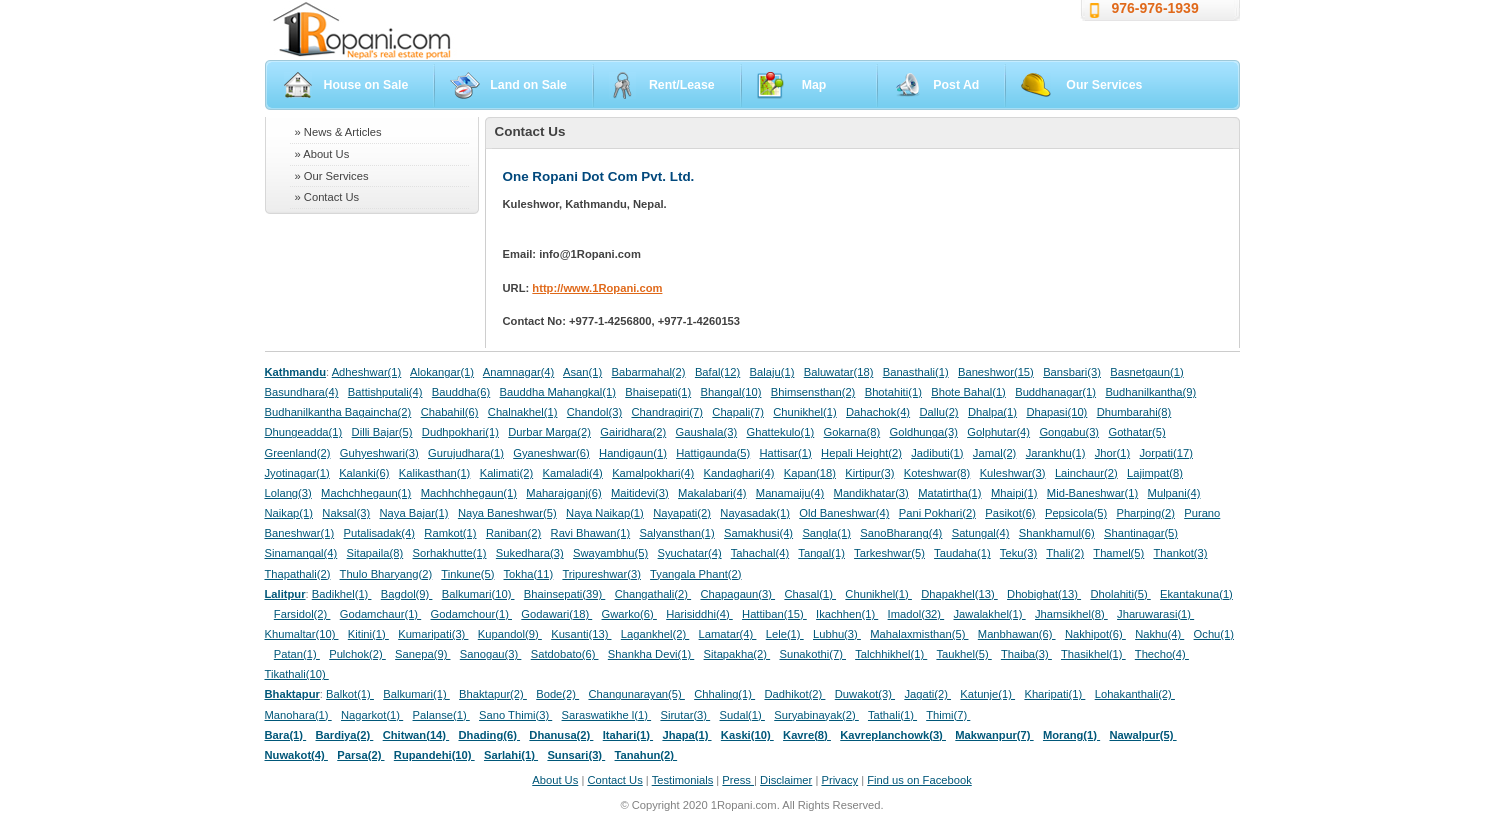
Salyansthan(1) (676, 533)
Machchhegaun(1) (366, 493)
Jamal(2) (995, 453)
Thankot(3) (1180, 553)
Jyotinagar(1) (297, 473)
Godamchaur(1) (380, 614)
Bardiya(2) (345, 735)
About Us (555, 780)
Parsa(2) (360, 755)
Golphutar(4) (998, 432)
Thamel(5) (1118, 553)
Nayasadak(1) (755, 513)
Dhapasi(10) (1056, 412)
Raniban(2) (513, 533)
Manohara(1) (298, 715)
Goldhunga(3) (924, 432)
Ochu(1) (1214, 634)
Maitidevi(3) (640, 493)
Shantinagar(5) (1141, 533)
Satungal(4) (981, 533)
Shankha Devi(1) (651, 654)
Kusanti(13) (581, 634)
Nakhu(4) (1159, 634)
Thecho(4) (1162, 654)
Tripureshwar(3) (601, 574)
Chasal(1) (810, 594)
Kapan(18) (810, 473)
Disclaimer (786, 780)
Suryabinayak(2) (816, 715)
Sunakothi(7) (812, 654)
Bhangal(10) (730, 392)
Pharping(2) (1145, 513)
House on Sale (366, 85)
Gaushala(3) (707, 432)
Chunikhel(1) (804, 412)
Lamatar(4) (728, 634)
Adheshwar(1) (367, 372)
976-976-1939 (1155, 8)
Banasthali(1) (916, 372)
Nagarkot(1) (372, 715)
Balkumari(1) (416, 694)
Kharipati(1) (1054, 694)
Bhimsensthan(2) (813, 392)
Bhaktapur (292, 694)
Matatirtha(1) (949, 493)
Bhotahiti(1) (893, 392)
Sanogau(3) (491, 654)
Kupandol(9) (510, 634)
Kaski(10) (747, 735)
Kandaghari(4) (739, 473)
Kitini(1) (368, 634)
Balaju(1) (772, 372)
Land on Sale (528, 85)
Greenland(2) (298, 453)
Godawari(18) (556, 614)
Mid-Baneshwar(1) (1092, 493)
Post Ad (956, 85)
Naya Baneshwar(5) (507, 513)
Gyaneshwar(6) (551, 453)
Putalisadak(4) (379, 533)
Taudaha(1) (962, 553)
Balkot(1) (350, 694)
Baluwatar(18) (839, 372)
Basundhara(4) (302, 392)
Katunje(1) (987, 694)
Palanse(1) (441, 715)
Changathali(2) (653, 594)
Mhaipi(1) (1014, 493)
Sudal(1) (742, 715)
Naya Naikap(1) (605, 513)
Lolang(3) (288, 493)
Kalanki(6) (364, 473)
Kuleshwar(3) (1013, 473)
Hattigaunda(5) (713, 453)
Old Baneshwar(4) (844, 513)
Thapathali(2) (298, 574)
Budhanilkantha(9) (1150, 392)
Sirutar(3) (685, 715)
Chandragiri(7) (667, 412)
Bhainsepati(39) (564, 594)
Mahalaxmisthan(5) (919, 634)
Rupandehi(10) (434, 755)
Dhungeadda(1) (304, 432)
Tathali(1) (892, 715)
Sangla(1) (826, 533)
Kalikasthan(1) (435, 473)
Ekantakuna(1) (1196, 594)
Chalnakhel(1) (523, 412)
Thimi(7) (948, 715)
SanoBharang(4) (901, 533)
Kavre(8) (807, 735)
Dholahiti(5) (1120, 594)
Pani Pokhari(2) (937, 513)
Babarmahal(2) (649, 372)
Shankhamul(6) (1057, 533)
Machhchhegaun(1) (469, 493)
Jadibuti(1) (937, 453)
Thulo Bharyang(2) (386, 574)
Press (738, 780)
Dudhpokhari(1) (460, 432)
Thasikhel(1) (1093, 654)
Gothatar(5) (1136, 432)
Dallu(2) (938, 412)
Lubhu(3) (837, 634)
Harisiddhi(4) (699, 614)
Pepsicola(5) (1076, 513)
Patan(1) (297, 654)
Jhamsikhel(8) (1071, 614)
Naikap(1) (289, 513)
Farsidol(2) (302, 614)
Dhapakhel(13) (959, 594)
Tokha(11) (529, 574)
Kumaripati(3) (433, 634)
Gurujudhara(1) (466, 453)
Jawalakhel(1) (990, 614)
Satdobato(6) (565, 654)
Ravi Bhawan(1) (591, 533)
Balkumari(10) (478, 594)
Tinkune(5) (467, 574)
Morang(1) (1071, 735)
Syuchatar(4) (690, 553)
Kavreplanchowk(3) (893, 735)
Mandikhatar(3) (871, 493)
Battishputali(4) (385, 392)
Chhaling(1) (724, 694)
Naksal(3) (346, 513)
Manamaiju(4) (790, 493)
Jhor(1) (1112, 453)
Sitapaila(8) (375, 553)
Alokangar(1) (442, 372)
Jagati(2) (927, 694)
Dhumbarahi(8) (1134, 412)
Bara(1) (286, 735)
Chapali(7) (738, 412)
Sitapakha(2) (737, 654)
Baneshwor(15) (996, 372)
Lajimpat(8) (1155, 473)
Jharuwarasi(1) (1155, 614)
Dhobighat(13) (1044, 594)
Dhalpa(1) (992, 412)
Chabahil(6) (450, 412)
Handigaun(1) (633, 453)
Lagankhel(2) (655, 634)
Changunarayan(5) (636, 694)
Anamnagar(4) (519, 372)
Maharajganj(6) (563, 493)
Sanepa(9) (422, 654)
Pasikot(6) (1010, 513)
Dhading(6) (490, 735)
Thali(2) (1065, 553)
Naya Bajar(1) (414, 513)
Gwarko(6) (629, 614)
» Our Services (332, 176)
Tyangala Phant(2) (695, 574)
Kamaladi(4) (572, 473)
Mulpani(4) (1174, 493)
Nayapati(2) (682, 513)
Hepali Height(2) (861, 453)
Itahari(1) (628, 735)
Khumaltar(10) (302, 634)
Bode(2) (557, 694)
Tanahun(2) (646, 755)
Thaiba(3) (1026, 654)
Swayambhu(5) (610, 553)
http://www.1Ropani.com (597, 288)
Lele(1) (785, 634)
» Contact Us (327, 197)
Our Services (1104, 85)
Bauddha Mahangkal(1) (558, 392)
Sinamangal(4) (301, 553)
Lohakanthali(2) (1135, 694)
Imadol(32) (916, 614)
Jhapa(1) (686, 735)
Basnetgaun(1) (1146, 372)
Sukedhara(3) (530, 553)
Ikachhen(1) (847, 614)
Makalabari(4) (712, 493)
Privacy (839, 780)
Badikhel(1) (342, 594)
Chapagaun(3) (737, 594)
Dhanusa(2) (561, 735)
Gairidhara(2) (633, 432)
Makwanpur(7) (994, 735)
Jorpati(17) (1165, 453)
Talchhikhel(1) (891, 654)
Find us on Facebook (919, 780)
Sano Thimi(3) (515, 715)
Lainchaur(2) (1086, 473)
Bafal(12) (717, 372)
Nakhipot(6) (1095, 634)
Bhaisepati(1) (658, 392)
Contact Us (614, 780)
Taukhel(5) (963, 654)
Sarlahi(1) (511, 755)
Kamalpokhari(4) (653, 473)
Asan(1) (582, 372)
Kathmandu (296, 372)
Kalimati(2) (506, 473)
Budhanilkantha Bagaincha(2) (338, 412)
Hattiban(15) (774, 614)
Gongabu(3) (1069, 432)
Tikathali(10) (297, 674)
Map (814, 85)
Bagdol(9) (407, 594)
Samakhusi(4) (758, 533)
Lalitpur (285, 594)
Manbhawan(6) (1017, 634)
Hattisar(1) (786, 453)
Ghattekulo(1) (780, 432)
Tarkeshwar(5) (889, 553)
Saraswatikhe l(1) (607, 715)
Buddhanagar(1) (1055, 392)
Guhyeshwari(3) (379, 453)
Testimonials (683, 780)
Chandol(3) (594, 412)
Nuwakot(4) (296, 755)
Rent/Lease (682, 85)
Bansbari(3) (1072, 372)
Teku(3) (1018, 553)
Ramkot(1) (450, 533)
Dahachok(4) (878, 412)
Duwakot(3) (865, 694)
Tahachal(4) (760, 553)
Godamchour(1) (471, 614)
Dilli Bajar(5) (382, 432)
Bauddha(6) (461, 392)
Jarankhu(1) (1056, 453)
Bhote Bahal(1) (968, 392)
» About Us (322, 154)
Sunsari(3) (576, 755)
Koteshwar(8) (937, 473)
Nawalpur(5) (1142, 735)
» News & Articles (338, 132)
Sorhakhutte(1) (450, 553)
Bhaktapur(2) (493, 694)
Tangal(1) (821, 553)
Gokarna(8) (852, 432)
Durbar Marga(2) (549, 432)
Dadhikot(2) (794, 694)
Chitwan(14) (416, 735)
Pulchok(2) (357, 654)
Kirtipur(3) (869, 473)
